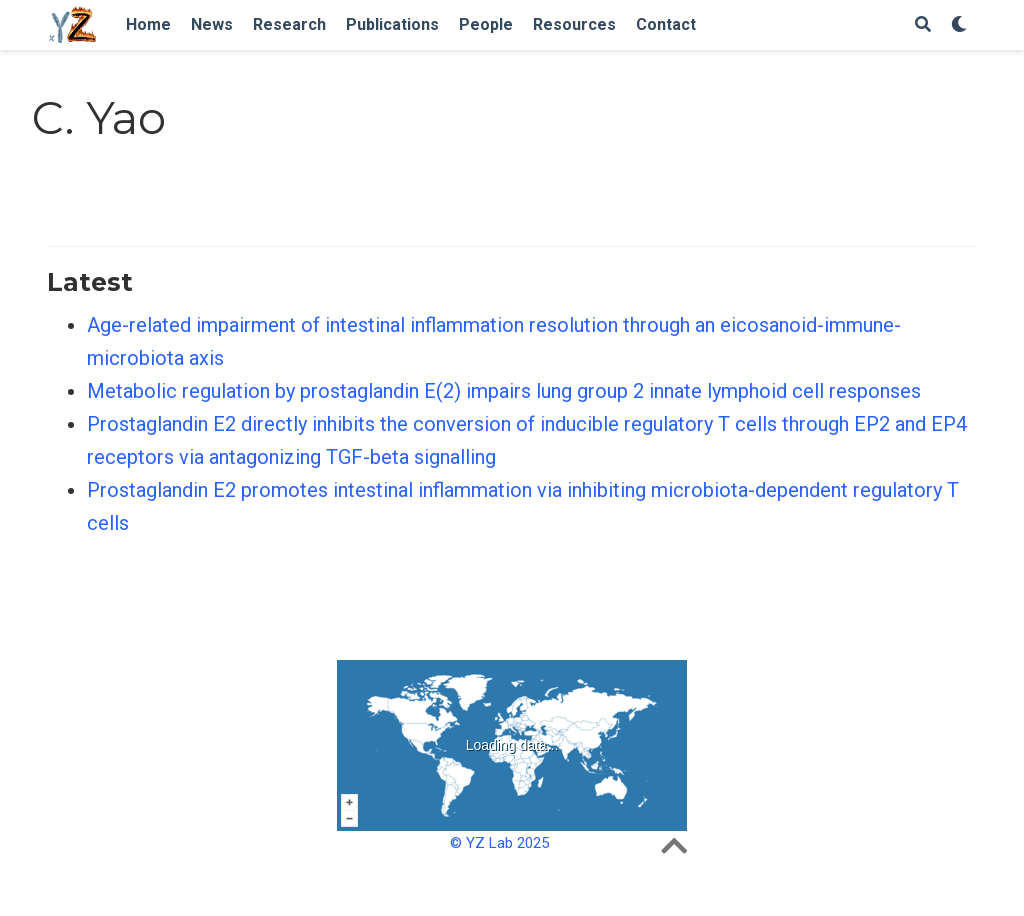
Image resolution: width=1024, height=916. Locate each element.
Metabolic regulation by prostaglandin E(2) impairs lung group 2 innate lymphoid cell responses (504, 391)
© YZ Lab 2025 (499, 843)
